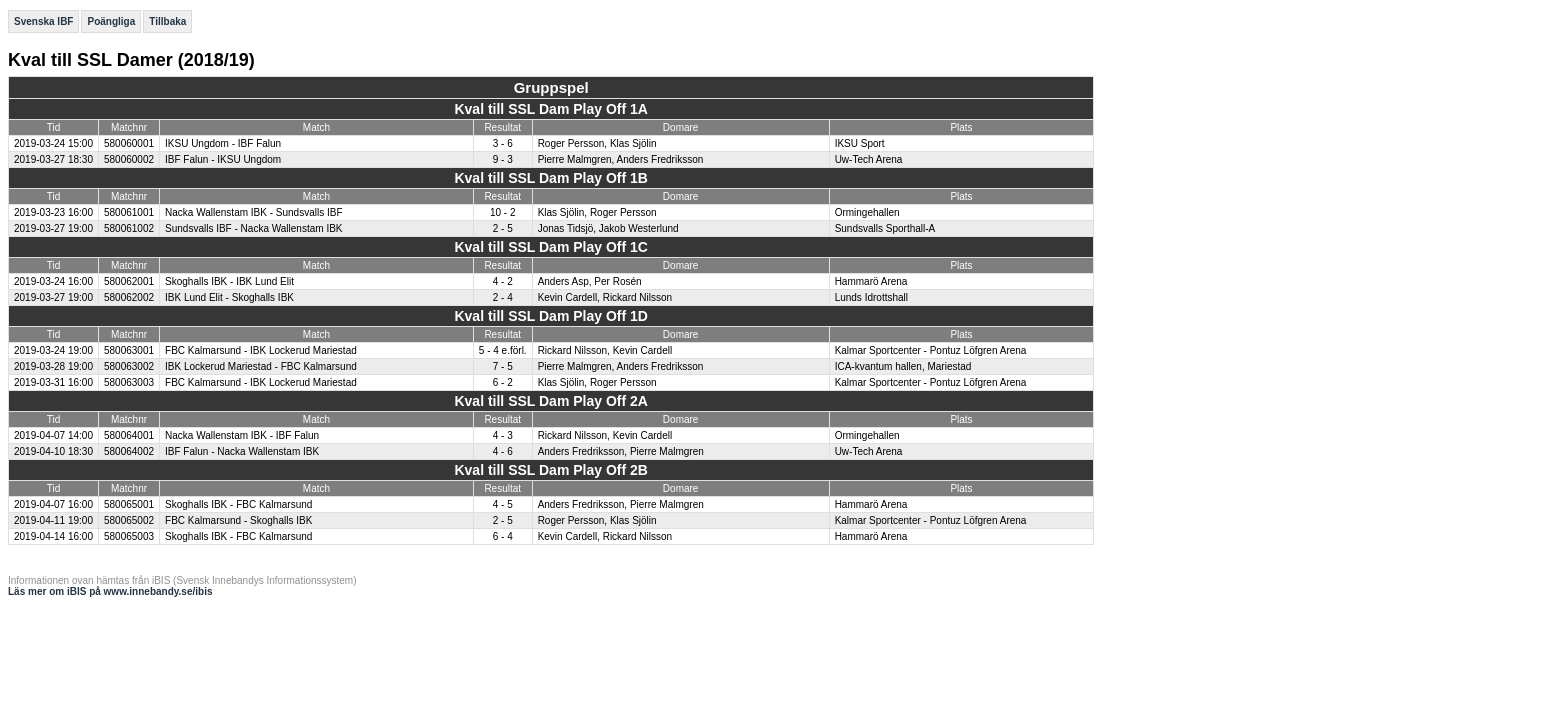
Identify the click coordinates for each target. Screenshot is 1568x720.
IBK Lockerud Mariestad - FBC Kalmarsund (261, 366)
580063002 (129, 366)
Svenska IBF (43, 21)
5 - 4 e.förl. (503, 350)
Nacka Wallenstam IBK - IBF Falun (242, 435)
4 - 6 (503, 451)
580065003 (129, 536)
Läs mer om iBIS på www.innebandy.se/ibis (110, 591)
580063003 (129, 382)
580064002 (129, 451)
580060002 (129, 159)
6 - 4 (503, 536)
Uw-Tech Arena (869, 159)
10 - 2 (503, 212)
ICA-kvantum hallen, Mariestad (903, 366)
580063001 (129, 350)
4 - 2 (503, 281)
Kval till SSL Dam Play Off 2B (550, 470)
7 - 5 (503, 366)
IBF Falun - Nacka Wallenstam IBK (242, 451)
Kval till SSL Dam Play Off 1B (550, 178)
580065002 (129, 520)
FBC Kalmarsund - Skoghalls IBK (238, 520)
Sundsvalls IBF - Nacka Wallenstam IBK (253, 228)
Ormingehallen (867, 212)
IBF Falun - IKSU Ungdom (223, 159)
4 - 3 (503, 435)
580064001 (129, 435)
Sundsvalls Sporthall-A (885, 228)
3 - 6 (503, 143)
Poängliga (111, 21)
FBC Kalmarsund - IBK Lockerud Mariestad (261, 350)
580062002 (129, 297)
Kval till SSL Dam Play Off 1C (550, 247)
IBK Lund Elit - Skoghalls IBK (229, 297)
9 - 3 (503, 159)
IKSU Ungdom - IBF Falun (223, 143)
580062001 (129, 281)
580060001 (129, 143)
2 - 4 (503, 297)
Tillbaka (167, 21)
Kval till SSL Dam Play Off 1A (550, 109)
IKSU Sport (860, 143)
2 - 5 (503, 228)
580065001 (129, 504)
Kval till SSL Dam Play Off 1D (550, 316)
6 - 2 (503, 382)
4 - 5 (503, 504)
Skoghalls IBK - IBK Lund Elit (229, 281)
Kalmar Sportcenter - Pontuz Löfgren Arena (931, 350)
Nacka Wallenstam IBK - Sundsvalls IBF (253, 212)
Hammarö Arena (871, 281)
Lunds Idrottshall (871, 297)
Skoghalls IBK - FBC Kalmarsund (238, 504)
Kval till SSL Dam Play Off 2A (550, 401)
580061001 (129, 212)
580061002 (129, 228)
